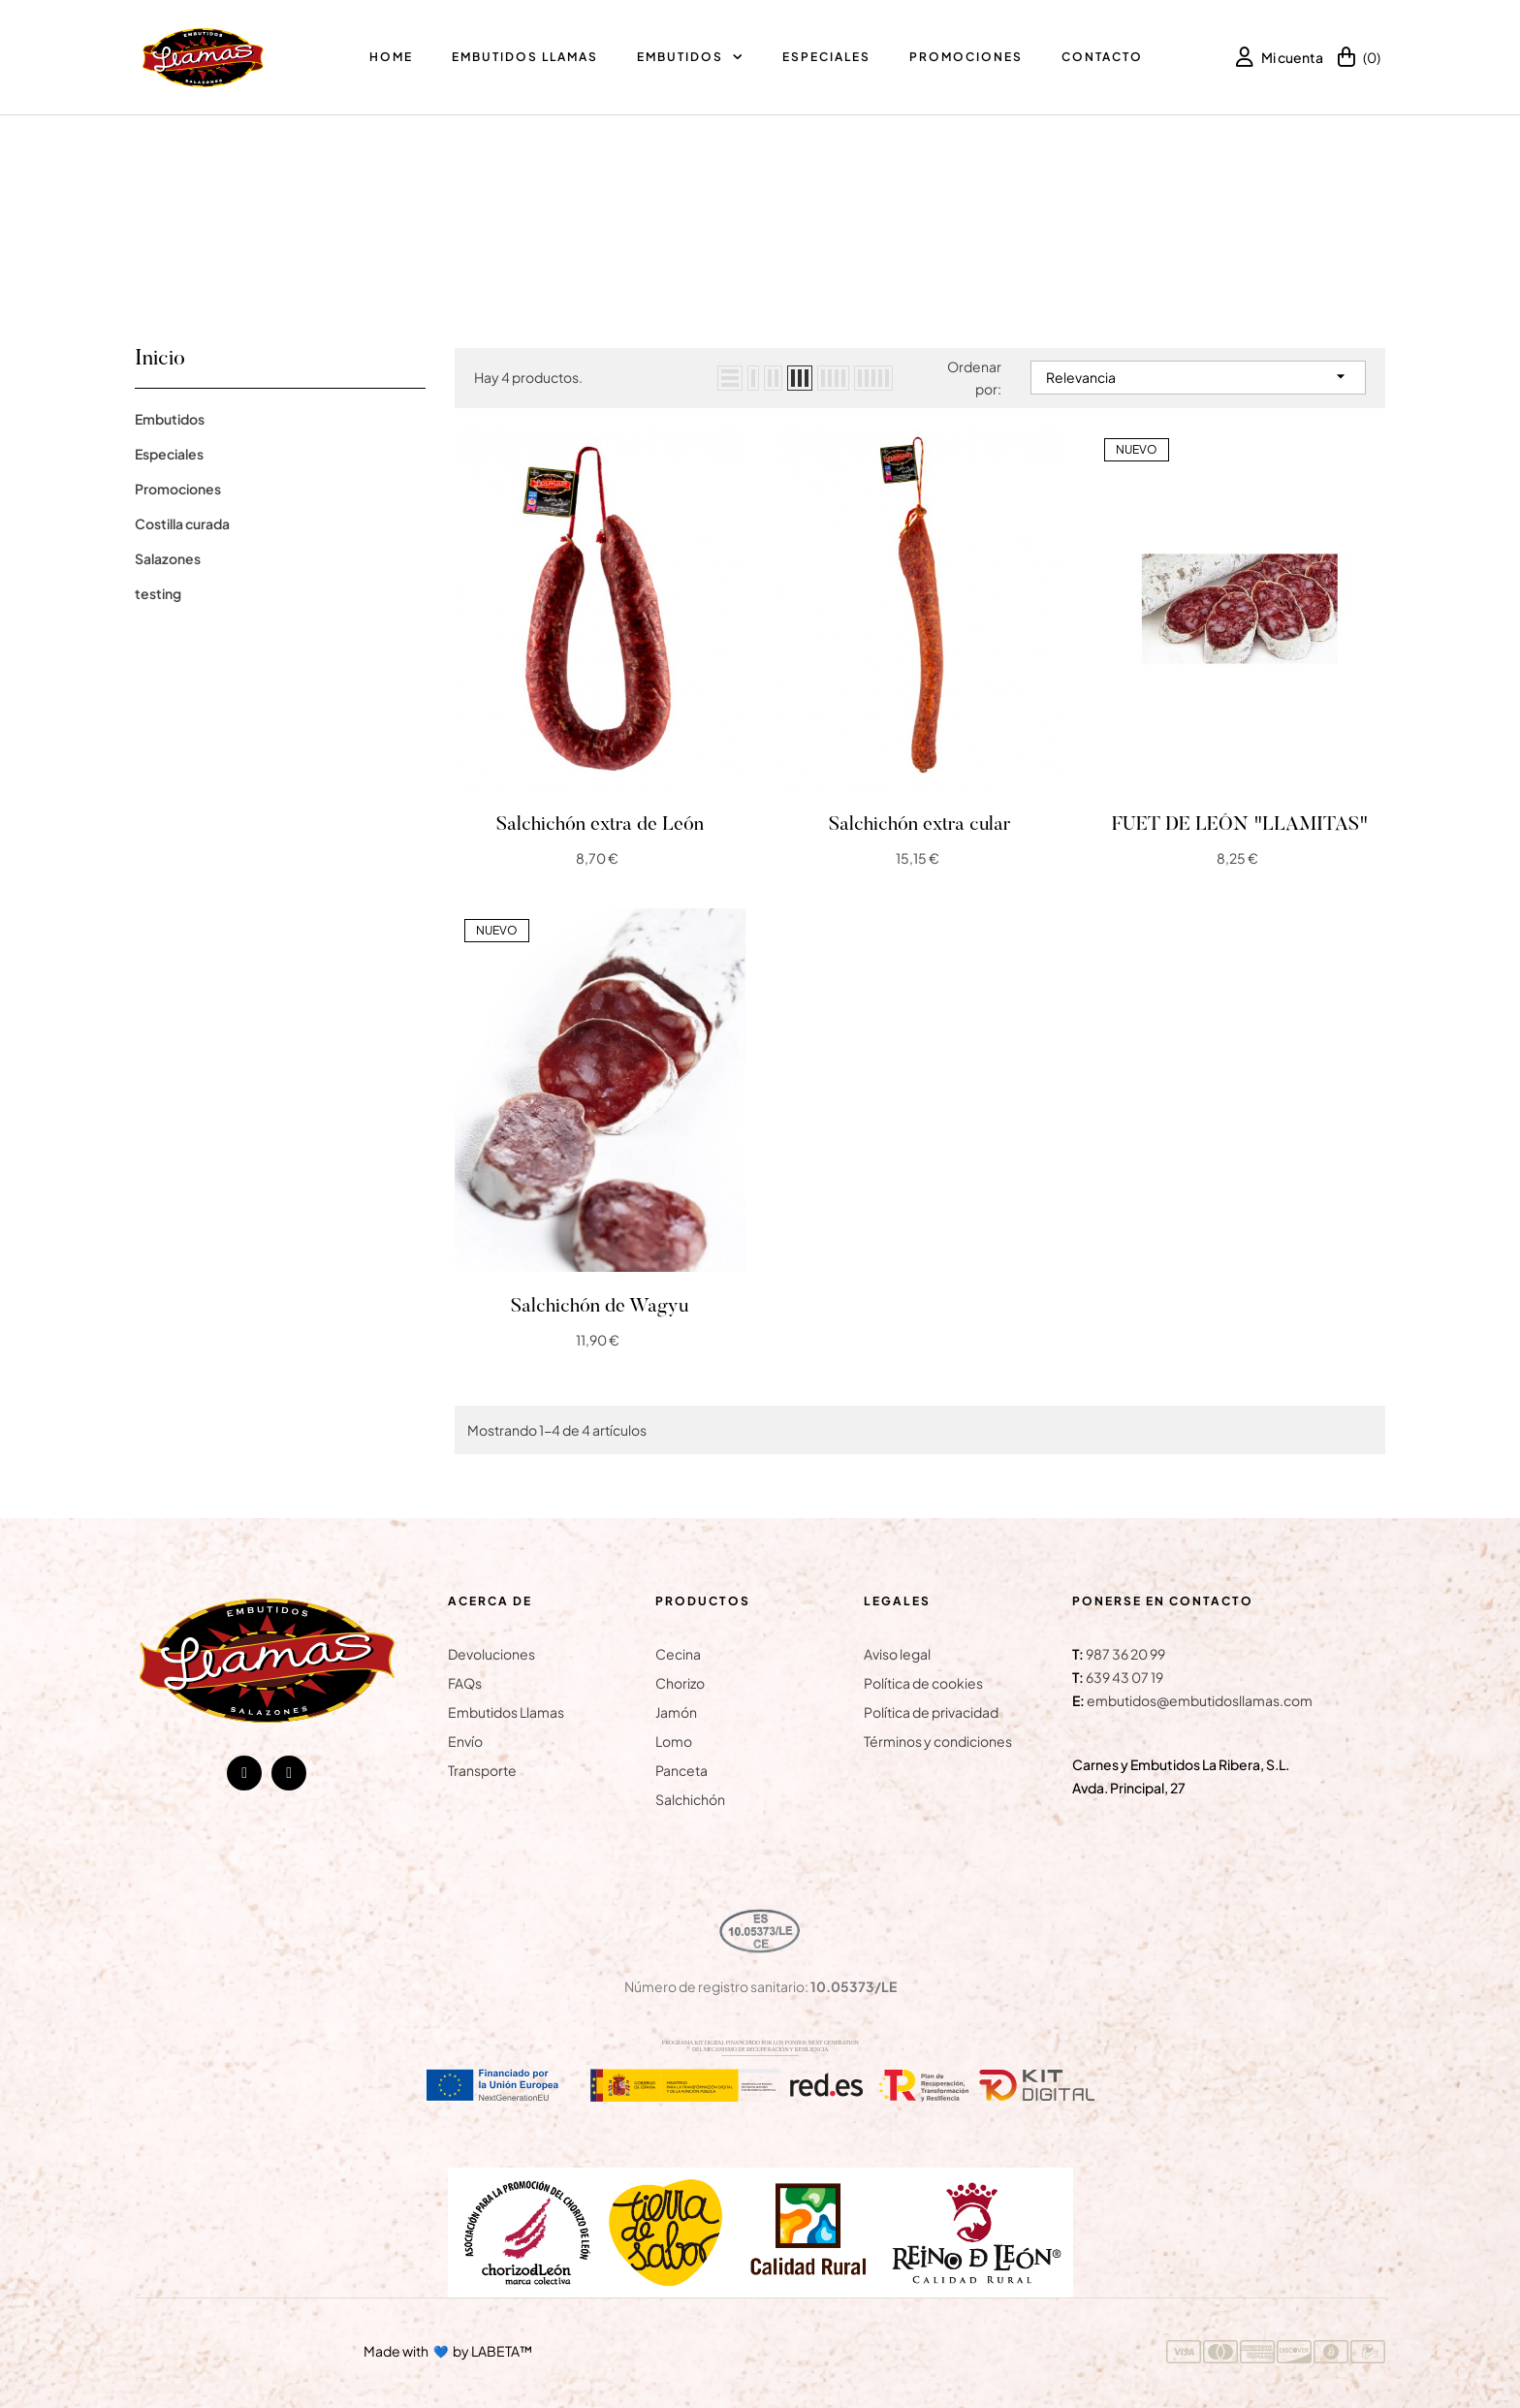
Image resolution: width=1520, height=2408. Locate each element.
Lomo (673, 1741)
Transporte (482, 1770)
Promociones (178, 488)
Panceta (681, 1770)
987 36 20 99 (1125, 1654)
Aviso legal (897, 1654)
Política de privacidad (931, 1712)
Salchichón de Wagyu (599, 1306)
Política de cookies (923, 1683)
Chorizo (680, 1683)
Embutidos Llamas (506, 1712)
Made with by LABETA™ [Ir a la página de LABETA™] (448, 2350)
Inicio (160, 359)
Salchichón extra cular (919, 825)
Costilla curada (182, 523)
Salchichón (690, 1799)
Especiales (169, 453)
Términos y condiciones (938, 1741)
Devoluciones (491, 1654)
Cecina (678, 1654)
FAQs (465, 1683)
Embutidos (170, 419)
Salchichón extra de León (600, 825)
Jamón (676, 1712)
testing (158, 593)
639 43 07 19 (1124, 1677)
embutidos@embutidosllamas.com (1200, 1700)
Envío (465, 1741)
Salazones (168, 558)
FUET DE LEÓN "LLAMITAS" (1240, 825)
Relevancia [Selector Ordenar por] (1198, 376)
